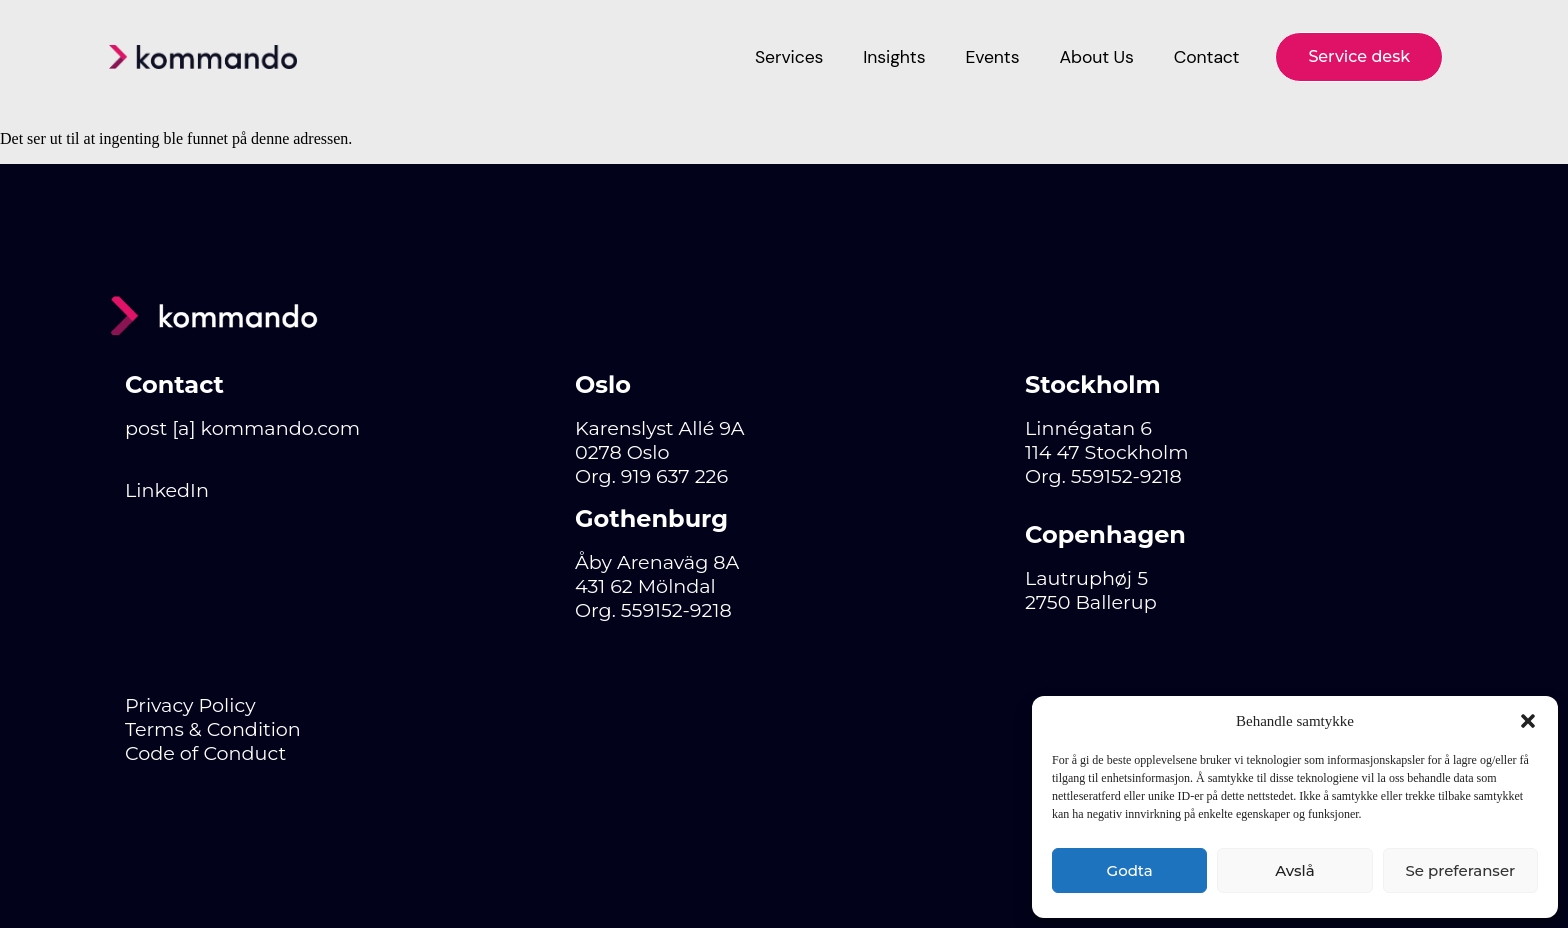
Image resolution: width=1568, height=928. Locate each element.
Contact (1207, 57)
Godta (1130, 870)
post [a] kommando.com (242, 428)
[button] (1528, 721)
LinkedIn (167, 490)
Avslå (1295, 870)
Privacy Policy (190, 705)
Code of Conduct (205, 753)
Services (789, 57)
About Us (1096, 57)
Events (992, 57)
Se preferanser (1460, 870)
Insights (894, 57)
